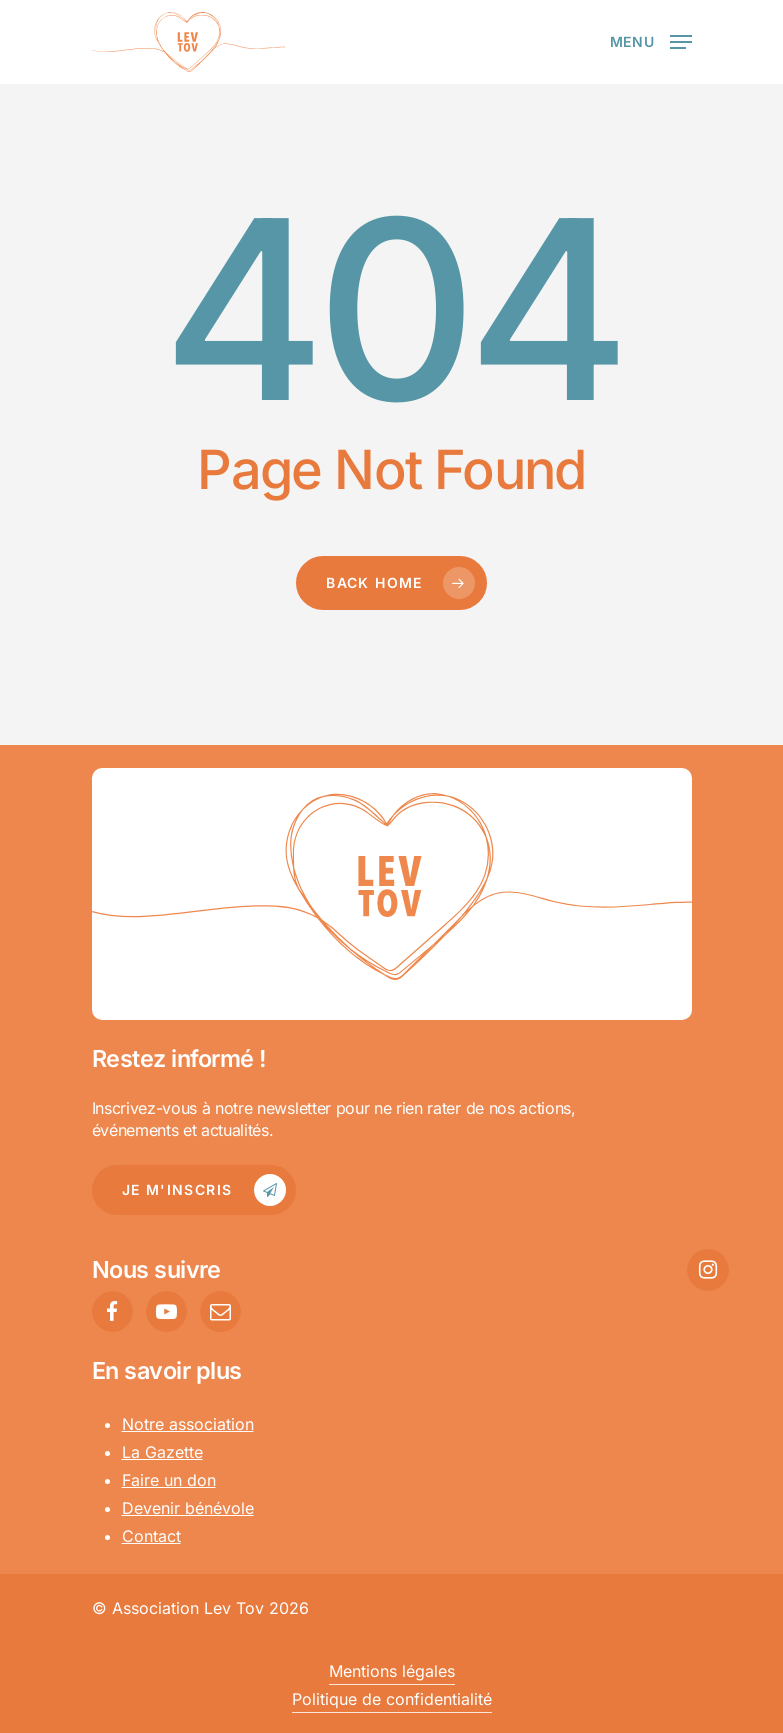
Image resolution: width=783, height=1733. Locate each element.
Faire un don (169, 1480)
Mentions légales (392, 1671)
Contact (151, 1536)
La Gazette (162, 1452)
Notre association (188, 1424)
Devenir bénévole (188, 1508)
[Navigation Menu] (651, 40)
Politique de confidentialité (392, 1699)
